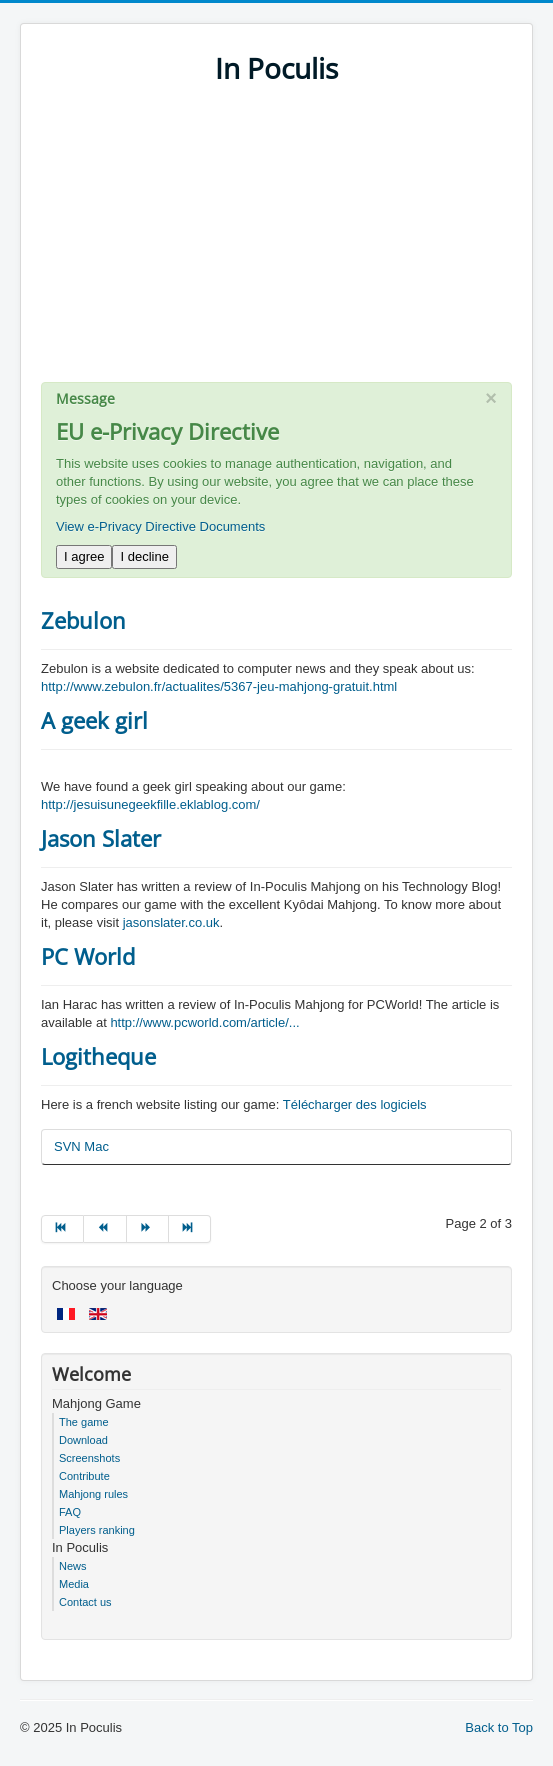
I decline (144, 556)
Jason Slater (101, 838)
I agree (84, 556)
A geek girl (94, 720)
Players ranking (97, 1530)
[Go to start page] (62, 1229)
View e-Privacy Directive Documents (160, 526)
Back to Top (499, 1727)
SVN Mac (81, 1146)
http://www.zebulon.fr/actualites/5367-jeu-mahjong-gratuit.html (219, 686)
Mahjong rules (93, 1494)
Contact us (85, 1602)
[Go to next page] (148, 1229)
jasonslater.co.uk (171, 922)
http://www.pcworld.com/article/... (204, 1022)
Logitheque (98, 1056)
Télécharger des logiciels (355, 1104)
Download (83, 1440)
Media (74, 1584)
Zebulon (83, 620)
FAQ (70, 1512)
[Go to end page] (190, 1229)
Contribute (84, 1476)
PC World (88, 956)
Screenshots (89, 1458)
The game (84, 1422)
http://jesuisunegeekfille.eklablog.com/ (150, 804)
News (73, 1566)
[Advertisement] (276, 242)
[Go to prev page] (105, 1229)
